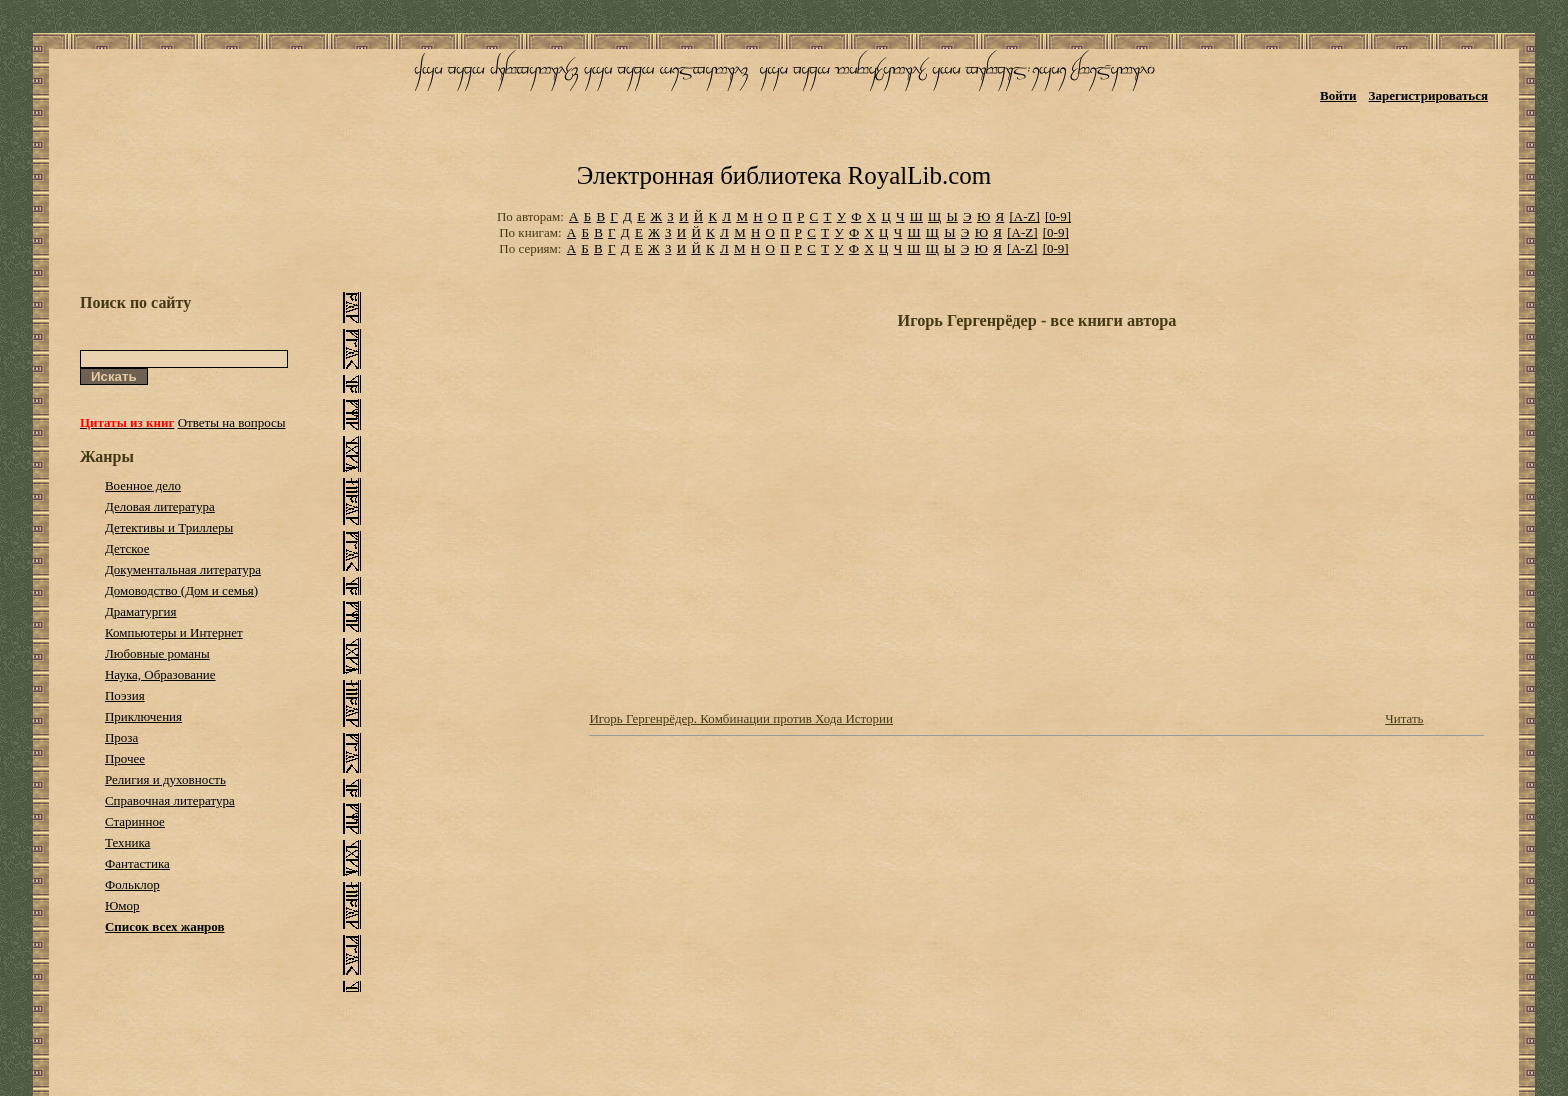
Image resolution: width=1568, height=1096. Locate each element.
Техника (127, 842)
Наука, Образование (160, 674)
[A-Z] (1024, 216)
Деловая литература (160, 506)
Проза (121, 737)
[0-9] (1058, 216)
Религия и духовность (165, 779)
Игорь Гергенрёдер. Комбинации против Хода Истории (741, 718)
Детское (127, 548)
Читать (1404, 718)
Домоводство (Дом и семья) (181, 590)
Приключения (143, 716)
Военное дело (143, 485)
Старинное (135, 821)
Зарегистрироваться (1428, 95)
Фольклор (132, 884)
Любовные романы (157, 653)
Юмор (122, 905)
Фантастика (137, 863)
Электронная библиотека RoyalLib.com (784, 175)
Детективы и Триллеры (169, 527)
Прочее (125, 758)
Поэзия (125, 695)
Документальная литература (183, 569)
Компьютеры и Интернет (174, 632)
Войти (1338, 95)
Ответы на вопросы (232, 422)
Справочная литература (170, 800)
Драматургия (141, 611)
